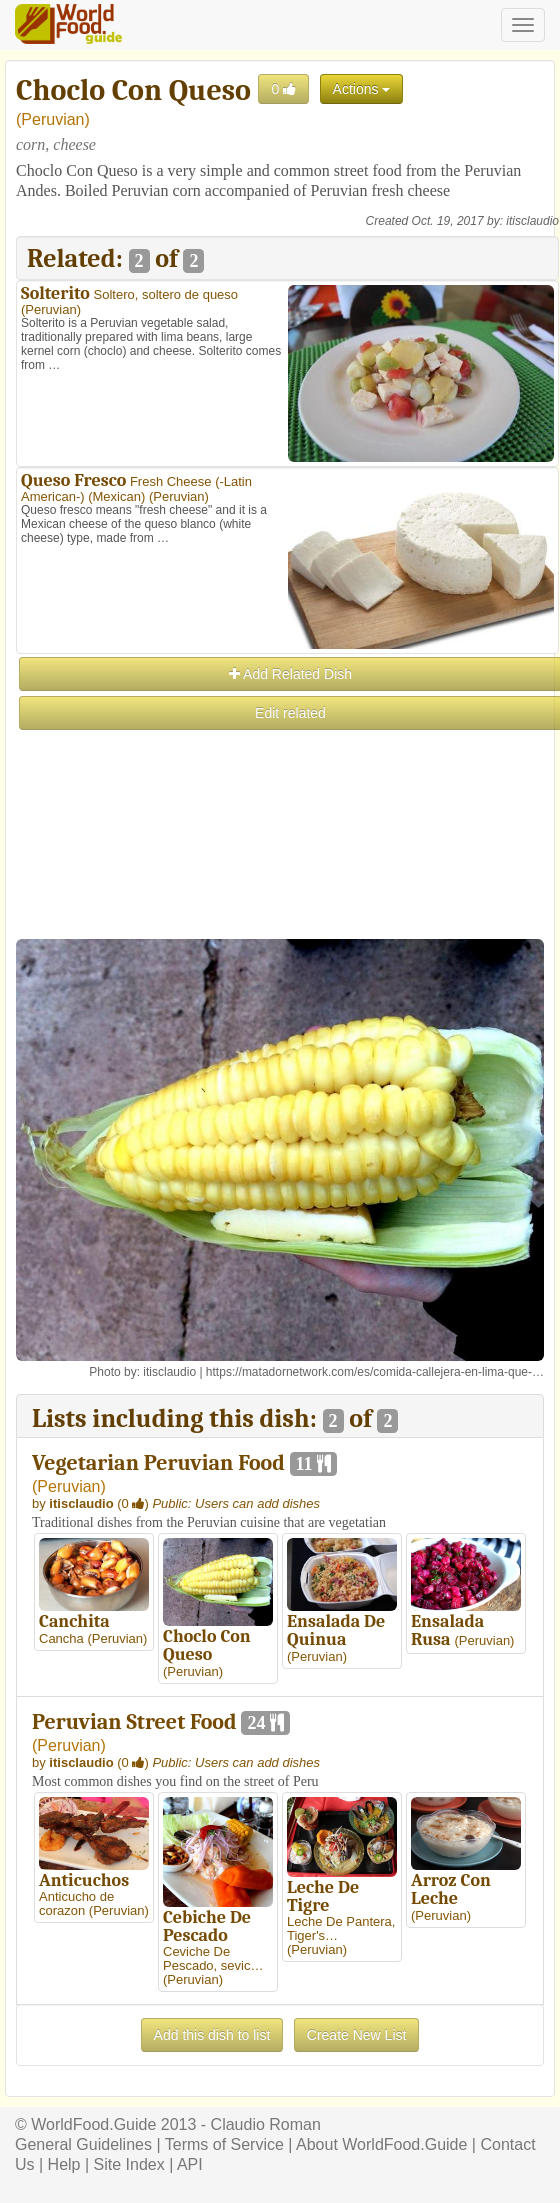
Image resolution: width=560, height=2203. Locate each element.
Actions (362, 89)
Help (64, 2164)
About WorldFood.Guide (381, 2144)
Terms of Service (224, 2144)
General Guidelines (83, 2144)
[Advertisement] (286, 873)
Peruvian (52, 119)
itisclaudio (532, 221)
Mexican (117, 496)
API (190, 2164)
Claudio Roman (266, 2124)
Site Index (129, 2164)
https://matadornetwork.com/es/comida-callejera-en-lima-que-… (375, 1372)
